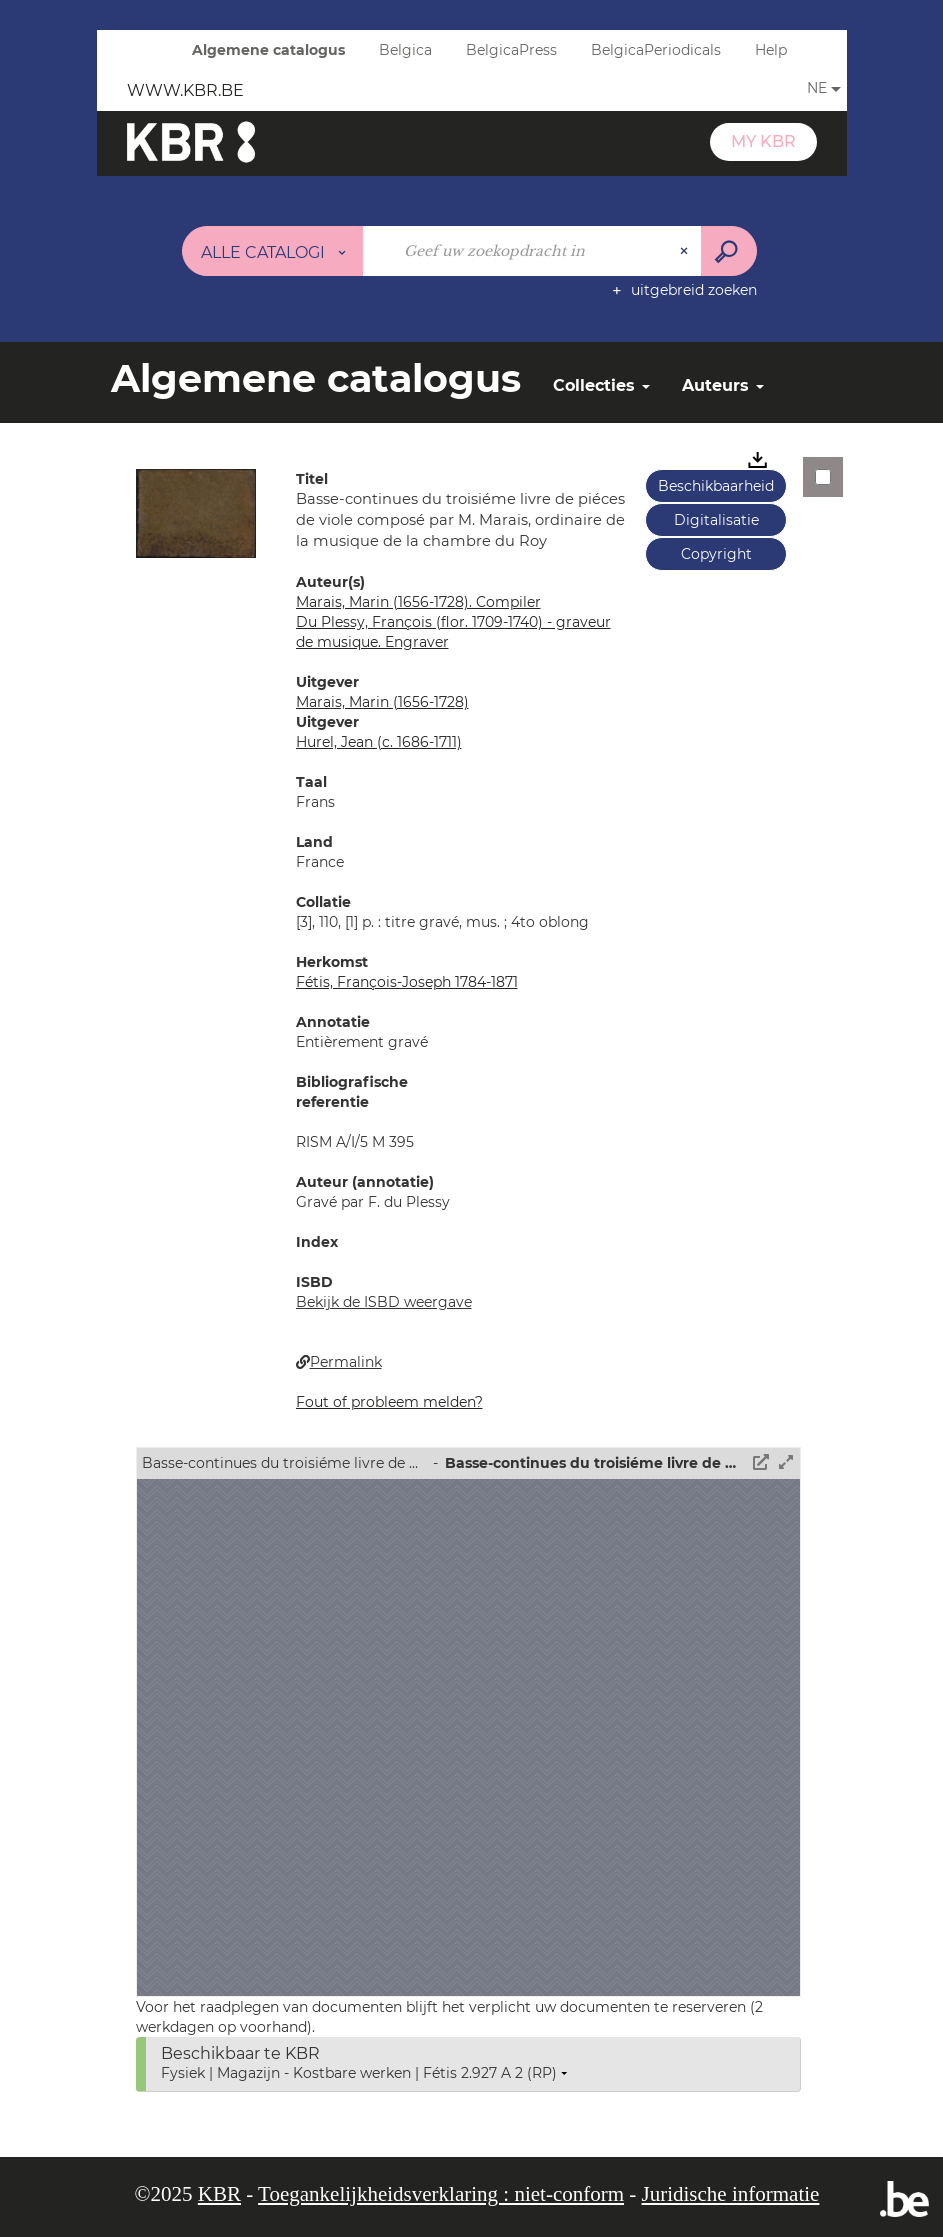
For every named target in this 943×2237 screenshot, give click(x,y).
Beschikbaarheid (716, 486)
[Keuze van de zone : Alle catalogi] (273, 251)
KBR (219, 2194)
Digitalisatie (716, 520)
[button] (196, 512)
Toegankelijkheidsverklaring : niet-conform (441, 2194)
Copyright (716, 554)
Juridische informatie (731, 2194)
